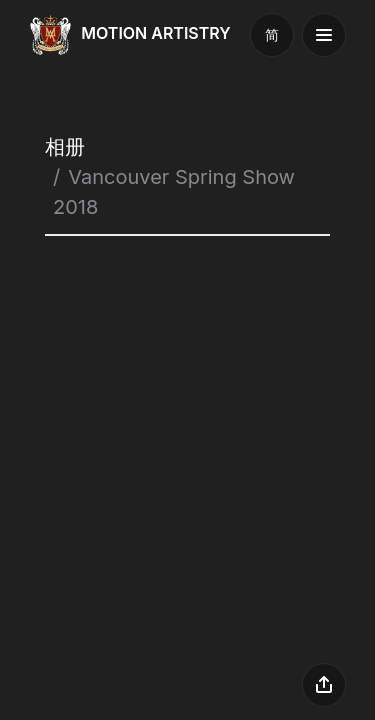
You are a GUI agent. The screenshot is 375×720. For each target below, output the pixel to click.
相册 (65, 147)
